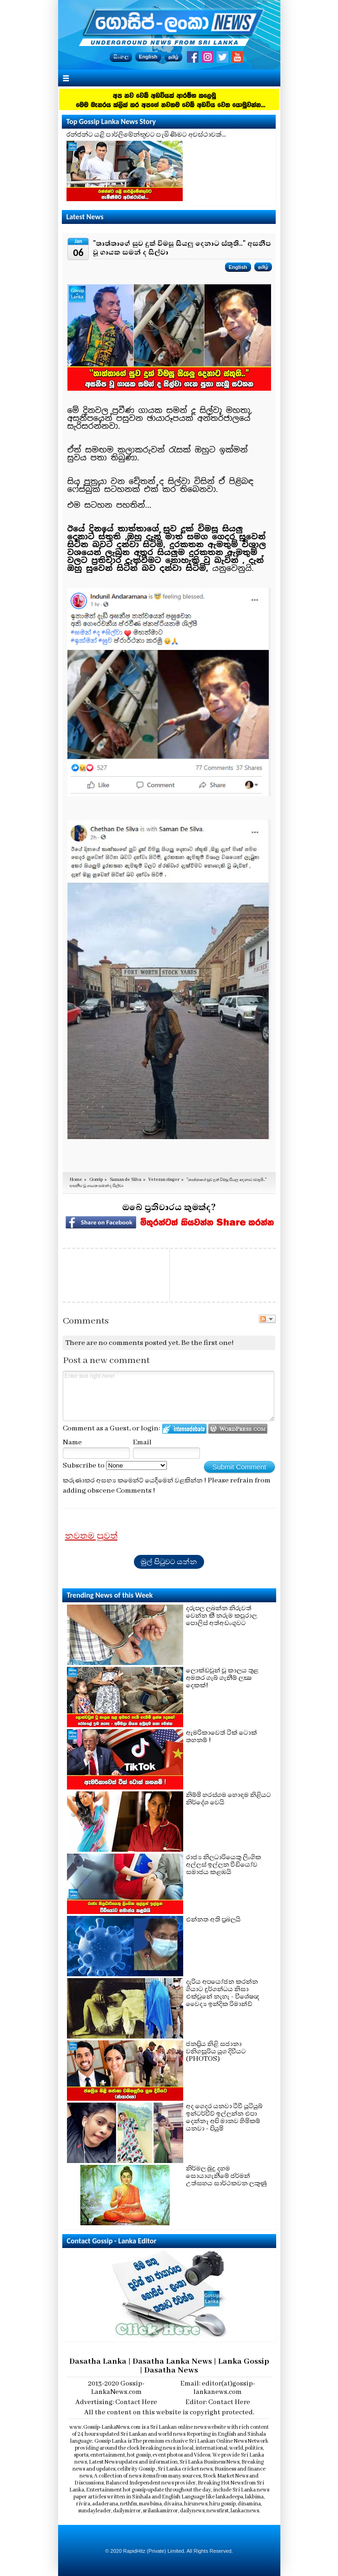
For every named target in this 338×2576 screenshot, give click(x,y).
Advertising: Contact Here (116, 2402)
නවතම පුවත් (91, 1535)
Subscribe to (115, 1465)
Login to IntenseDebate (184, 1429)
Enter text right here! (169, 1396)
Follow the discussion (267, 1319)
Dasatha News (171, 2370)
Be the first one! (207, 1343)
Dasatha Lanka (97, 2361)
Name (72, 1442)
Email (142, 1442)
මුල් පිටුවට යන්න (169, 1561)
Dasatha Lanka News (172, 2361)
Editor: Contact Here (218, 2402)
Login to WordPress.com (237, 1429)
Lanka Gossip (243, 2361)
